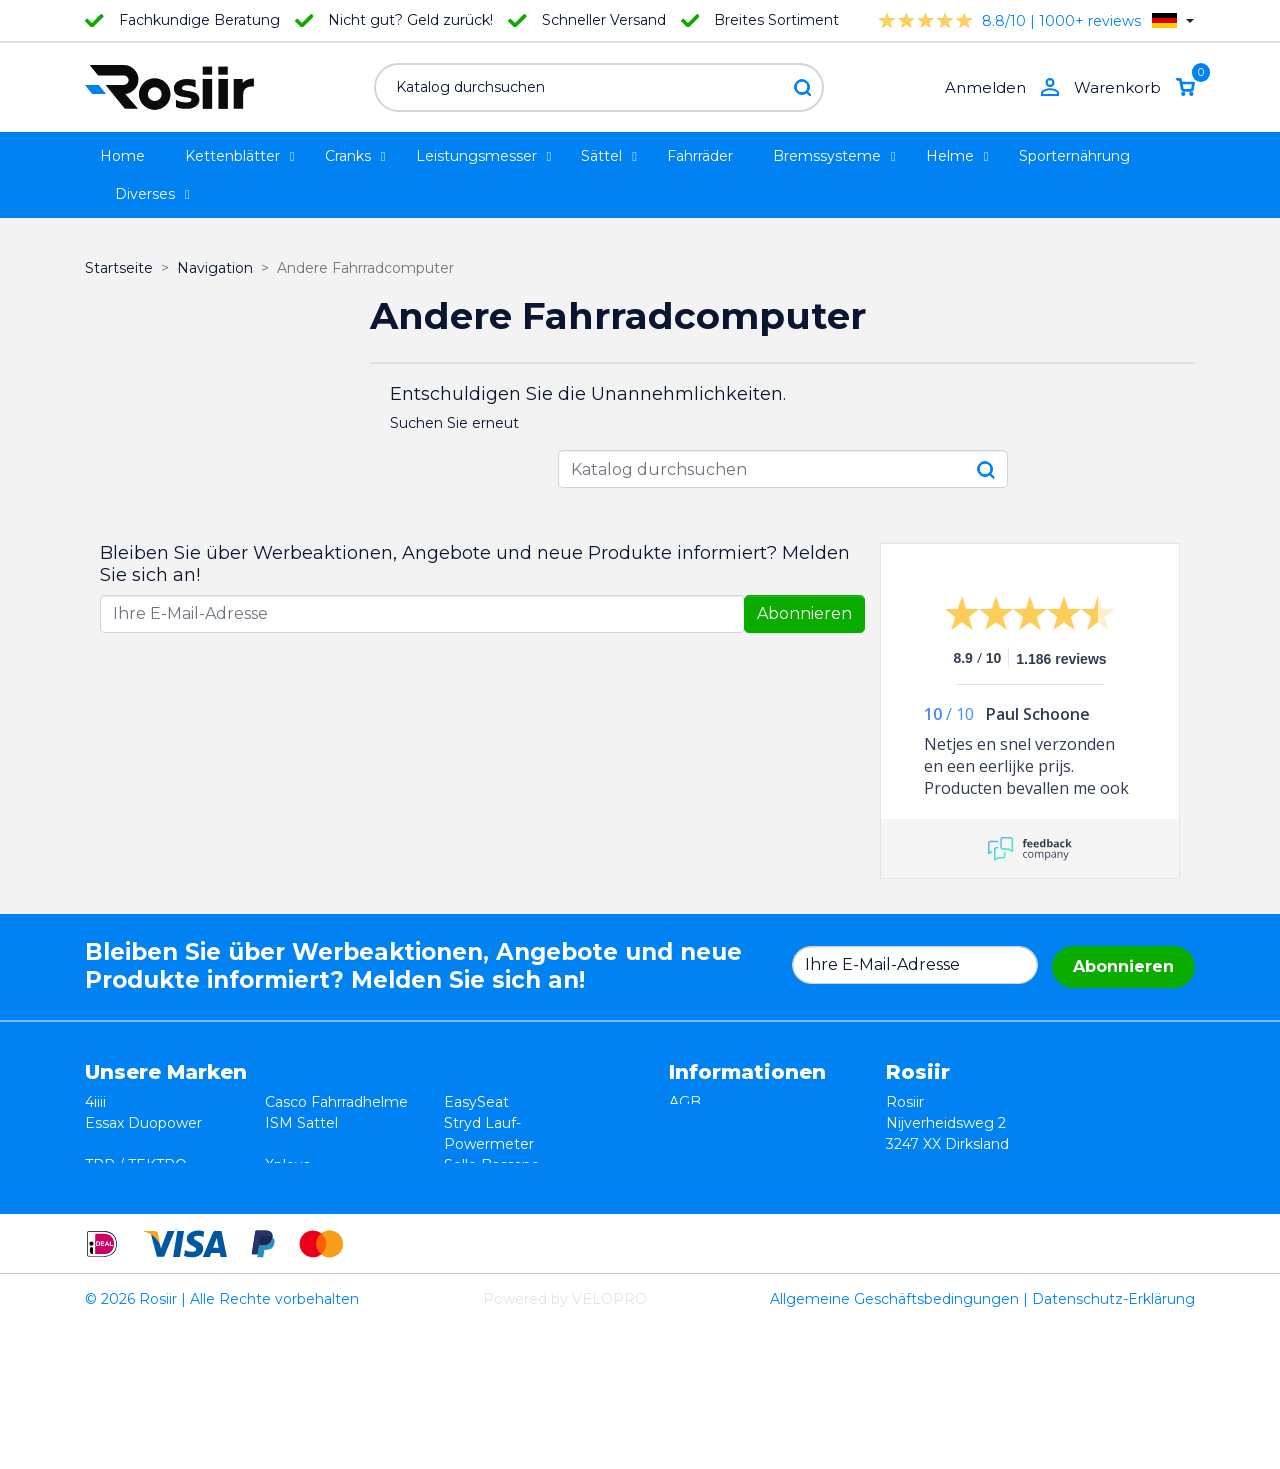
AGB (685, 1102)
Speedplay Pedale (328, 1186)
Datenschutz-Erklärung (1113, 1443)
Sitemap (698, 1207)
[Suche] (599, 87)
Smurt (107, 1186)
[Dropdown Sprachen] (1173, 20)
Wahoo (110, 1207)
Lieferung (703, 1165)
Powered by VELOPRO (565, 1443)
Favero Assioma (499, 1207)
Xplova (288, 1165)
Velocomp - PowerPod (164, 1228)
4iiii (95, 1102)
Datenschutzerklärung (747, 1144)
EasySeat (476, 1102)
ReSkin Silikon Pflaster (343, 1228)
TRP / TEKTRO (136, 1165)
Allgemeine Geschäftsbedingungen (894, 1443)
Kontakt (697, 1186)
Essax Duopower (143, 1123)
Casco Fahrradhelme (336, 1102)
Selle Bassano (492, 1165)
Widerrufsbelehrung (739, 1123)
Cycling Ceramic (321, 1207)
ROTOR (471, 1228)
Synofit (469, 1186)
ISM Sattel (301, 1123)
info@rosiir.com (1047, 1249)
